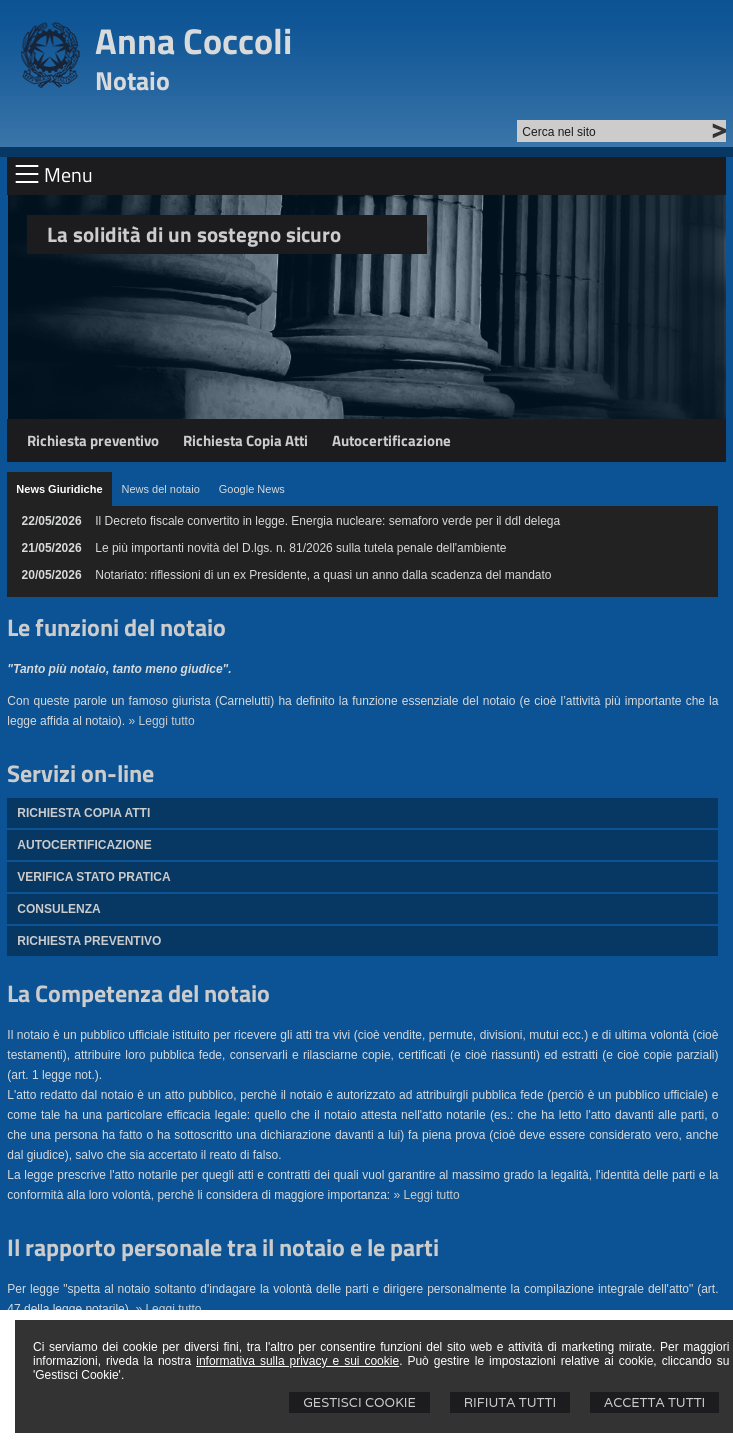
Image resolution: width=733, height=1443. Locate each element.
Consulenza (58, 909)
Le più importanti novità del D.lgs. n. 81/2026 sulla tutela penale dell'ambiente (300, 548)
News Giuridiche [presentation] (59, 489)
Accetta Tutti (654, 1402)
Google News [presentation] (252, 489)
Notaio (132, 80)
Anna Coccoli (193, 40)
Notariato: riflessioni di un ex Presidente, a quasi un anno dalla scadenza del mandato (323, 575)
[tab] (59, 489)
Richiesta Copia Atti (245, 440)
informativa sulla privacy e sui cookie (297, 1361)
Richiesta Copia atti (83, 813)
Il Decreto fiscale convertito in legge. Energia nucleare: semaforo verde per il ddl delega (327, 521)
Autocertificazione (391, 440)
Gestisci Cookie (359, 1402)
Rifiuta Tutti (510, 1402)
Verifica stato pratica (93, 877)
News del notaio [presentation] (161, 489)
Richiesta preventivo (93, 440)
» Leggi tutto (162, 721)
